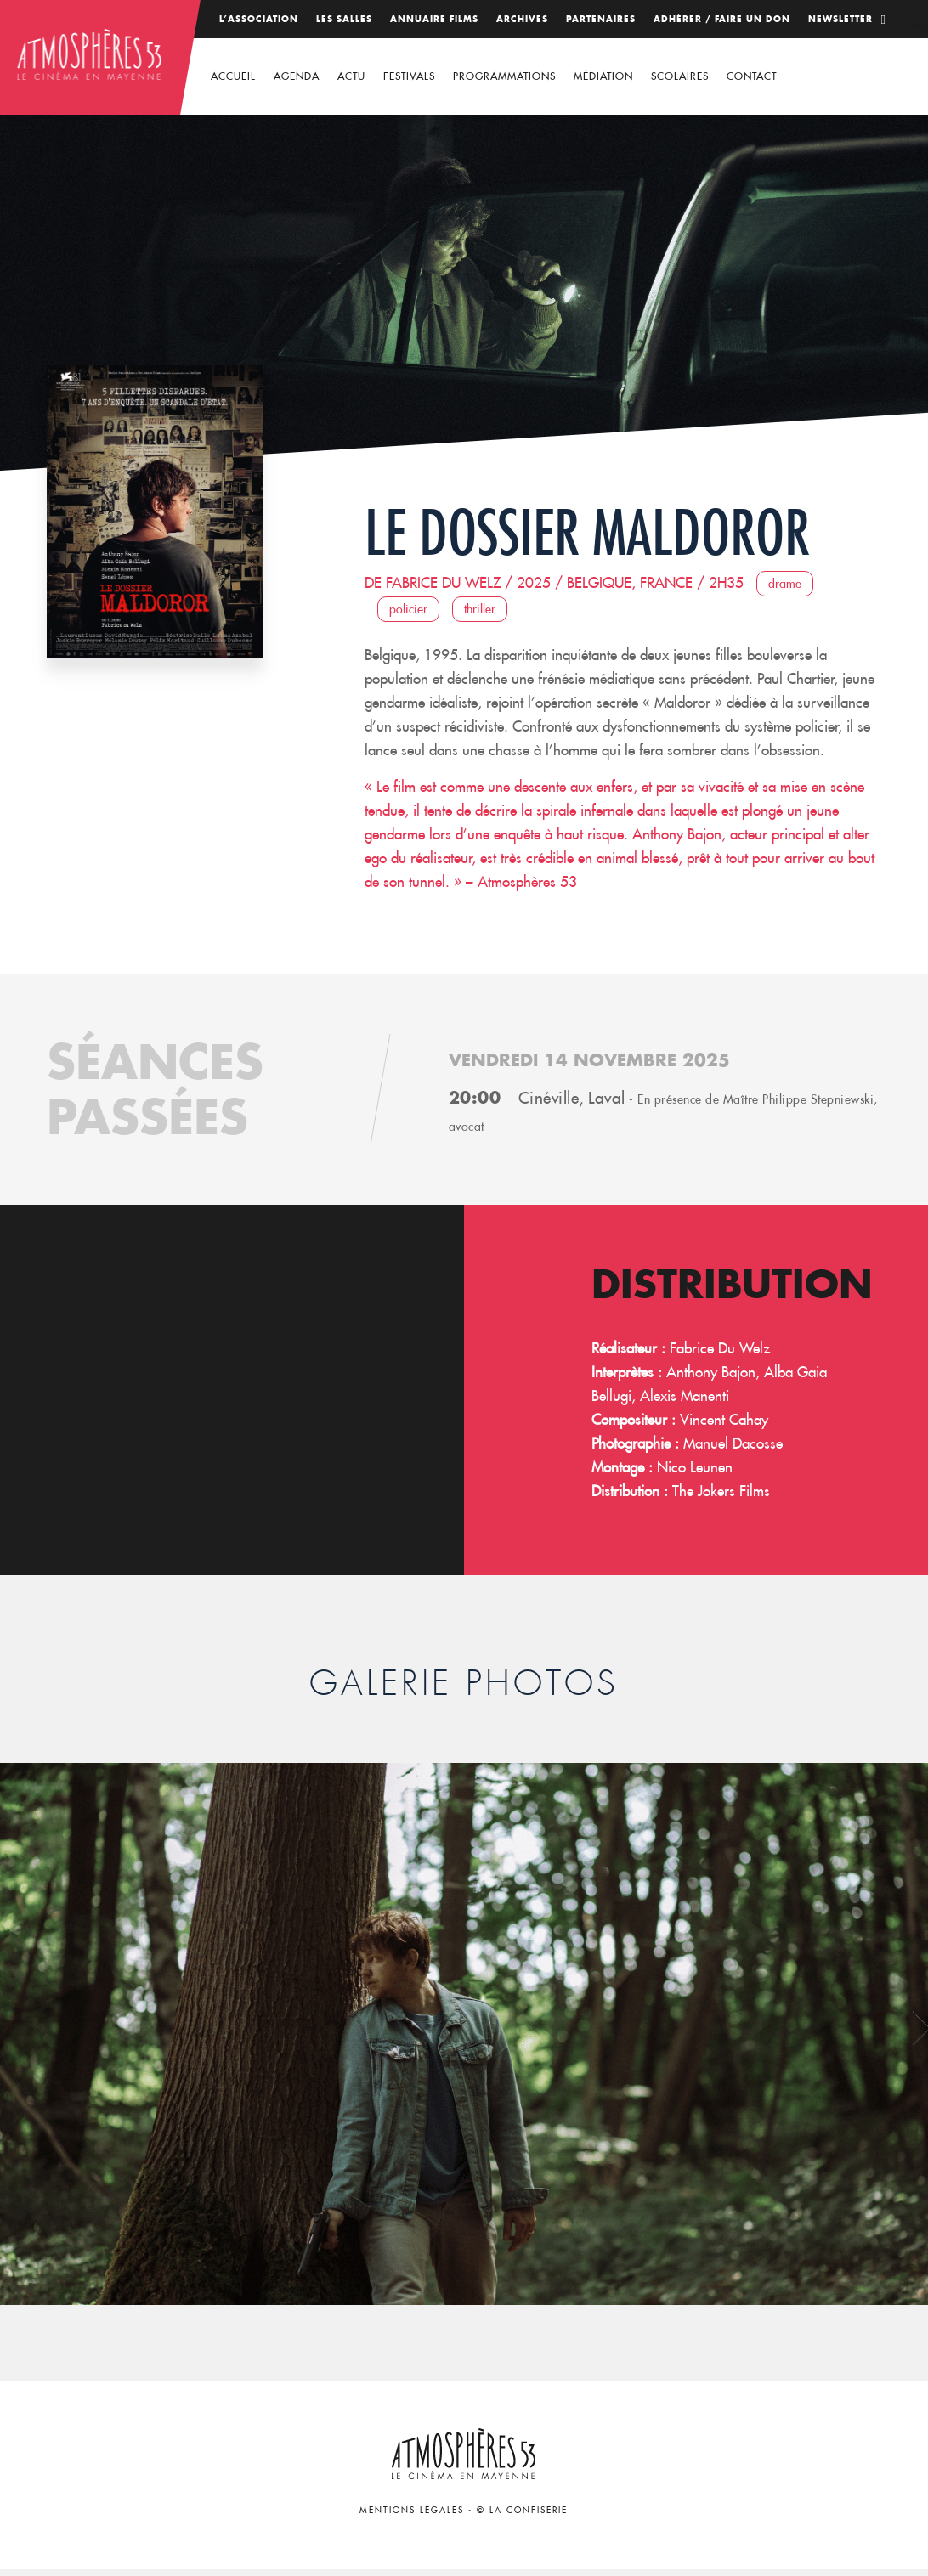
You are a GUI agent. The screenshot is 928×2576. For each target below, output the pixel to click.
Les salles (344, 19)
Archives (522, 19)
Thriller (479, 609)
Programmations (504, 76)
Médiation (603, 76)
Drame (784, 583)
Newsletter (840, 19)
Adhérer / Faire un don (722, 19)
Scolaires (680, 76)
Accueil (233, 76)
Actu (351, 76)
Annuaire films (434, 19)
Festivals (409, 76)
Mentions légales (411, 2510)
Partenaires (601, 19)
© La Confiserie (522, 2510)
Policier (408, 609)
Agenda (297, 76)
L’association (258, 19)
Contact (752, 76)
